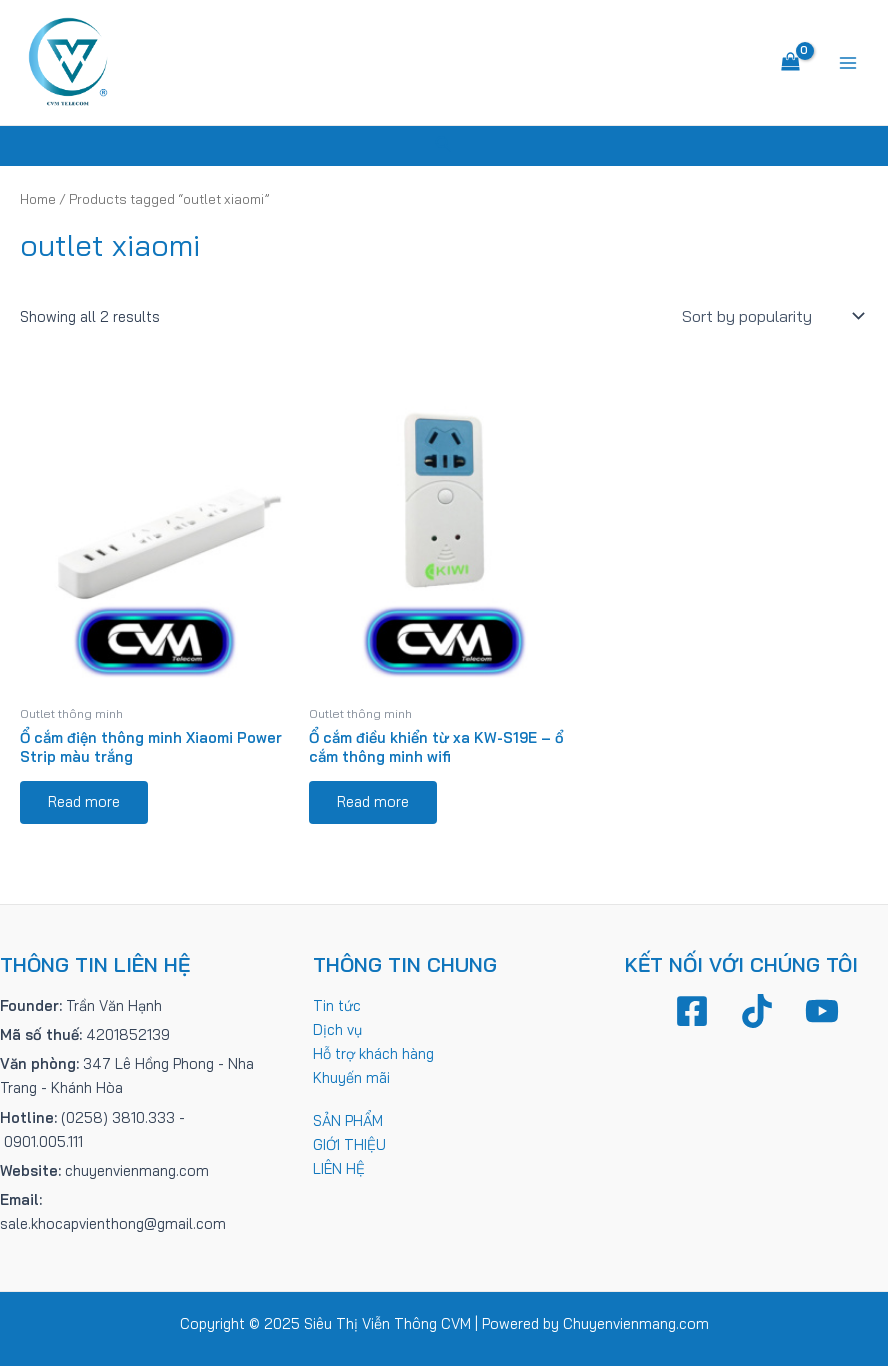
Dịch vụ (337, 1029)
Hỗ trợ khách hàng (373, 1053)
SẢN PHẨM (348, 1120)
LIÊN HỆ (339, 1168)
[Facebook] (692, 1011)
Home (38, 199)
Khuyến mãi (351, 1077)
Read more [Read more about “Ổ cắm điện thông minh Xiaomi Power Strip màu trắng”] (84, 801)
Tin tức (337, 1005)
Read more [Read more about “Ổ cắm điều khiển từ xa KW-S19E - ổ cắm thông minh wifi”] (373, 801)
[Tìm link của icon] (444, 146)
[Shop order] (771, 316)
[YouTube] (822, 1011)
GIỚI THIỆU (349, 1144)
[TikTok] (757, 1011)
